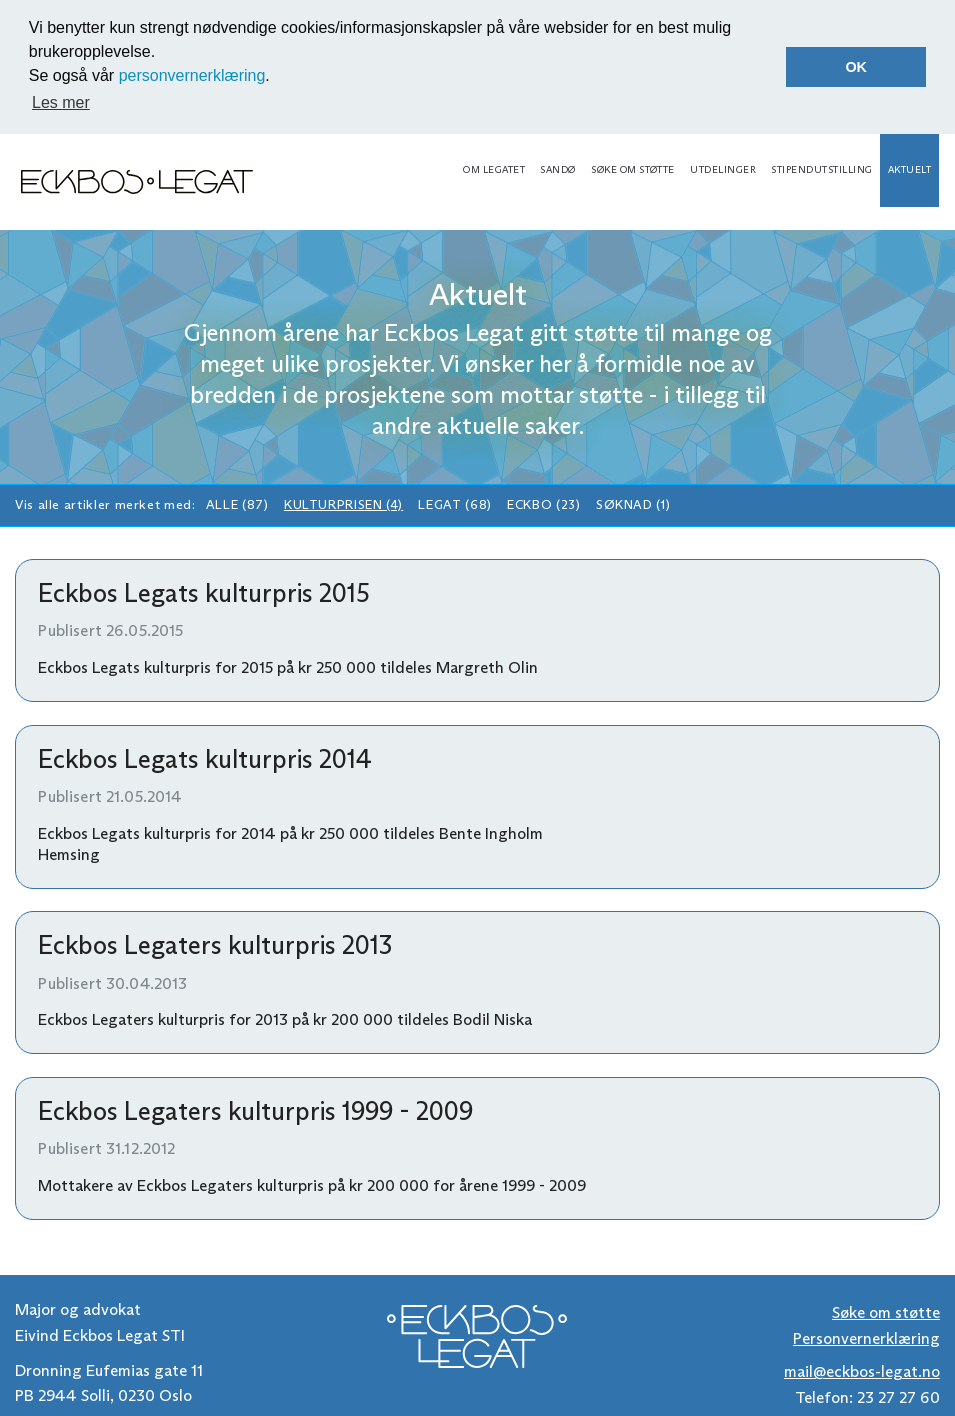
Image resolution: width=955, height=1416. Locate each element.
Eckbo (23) (543, 504)
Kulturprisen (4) (343, 504)
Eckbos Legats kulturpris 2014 (205, 759)
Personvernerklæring (866, 1338)
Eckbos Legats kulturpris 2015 (204, 593)
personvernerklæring (192, 75)
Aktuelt (909, 170)
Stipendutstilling (821, 170)
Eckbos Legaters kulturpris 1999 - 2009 (255, 1111)
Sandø (557, 170)
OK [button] (856, 67)
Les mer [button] (61, 102)
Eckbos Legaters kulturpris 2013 (215, 945)
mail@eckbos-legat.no (862, 1371)
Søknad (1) (633, 504)
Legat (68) (454, 504)
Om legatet (494, 170)
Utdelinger (723, 170)
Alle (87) (237, 504)
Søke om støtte (633, 170)
